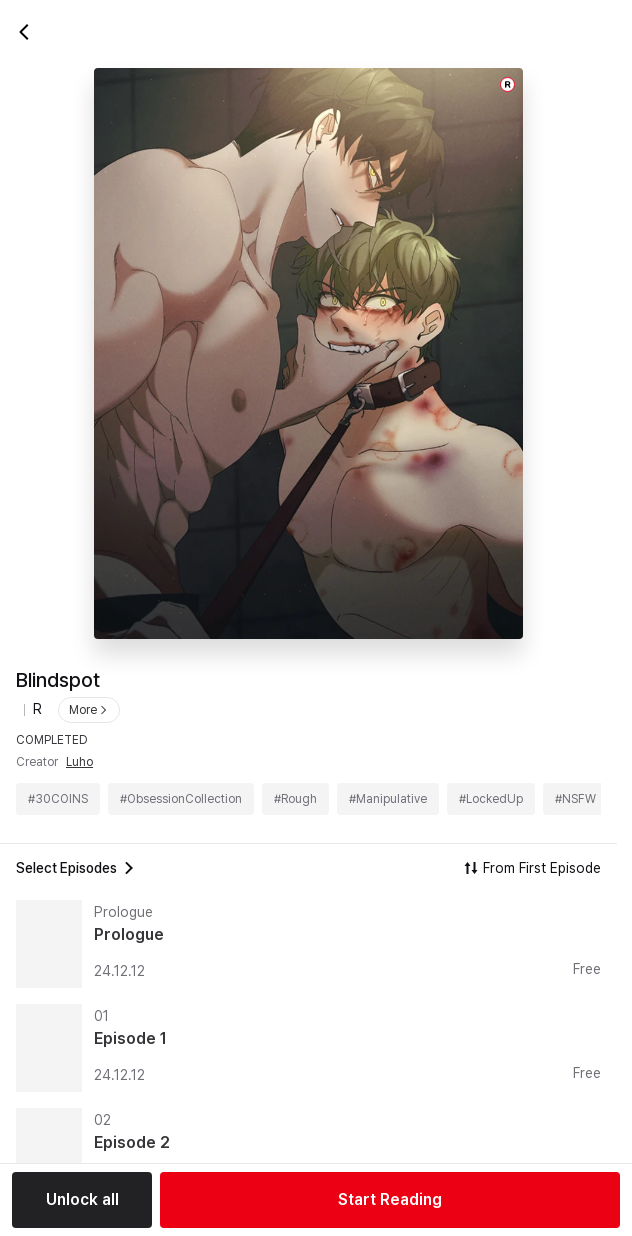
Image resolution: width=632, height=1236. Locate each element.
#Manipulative (388, 799)
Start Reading (390, 1199)
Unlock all (82, 1199)
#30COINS (58, 799)
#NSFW (575, 799)
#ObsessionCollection (181, 799)
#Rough (295, 799)
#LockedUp (491, 799)
